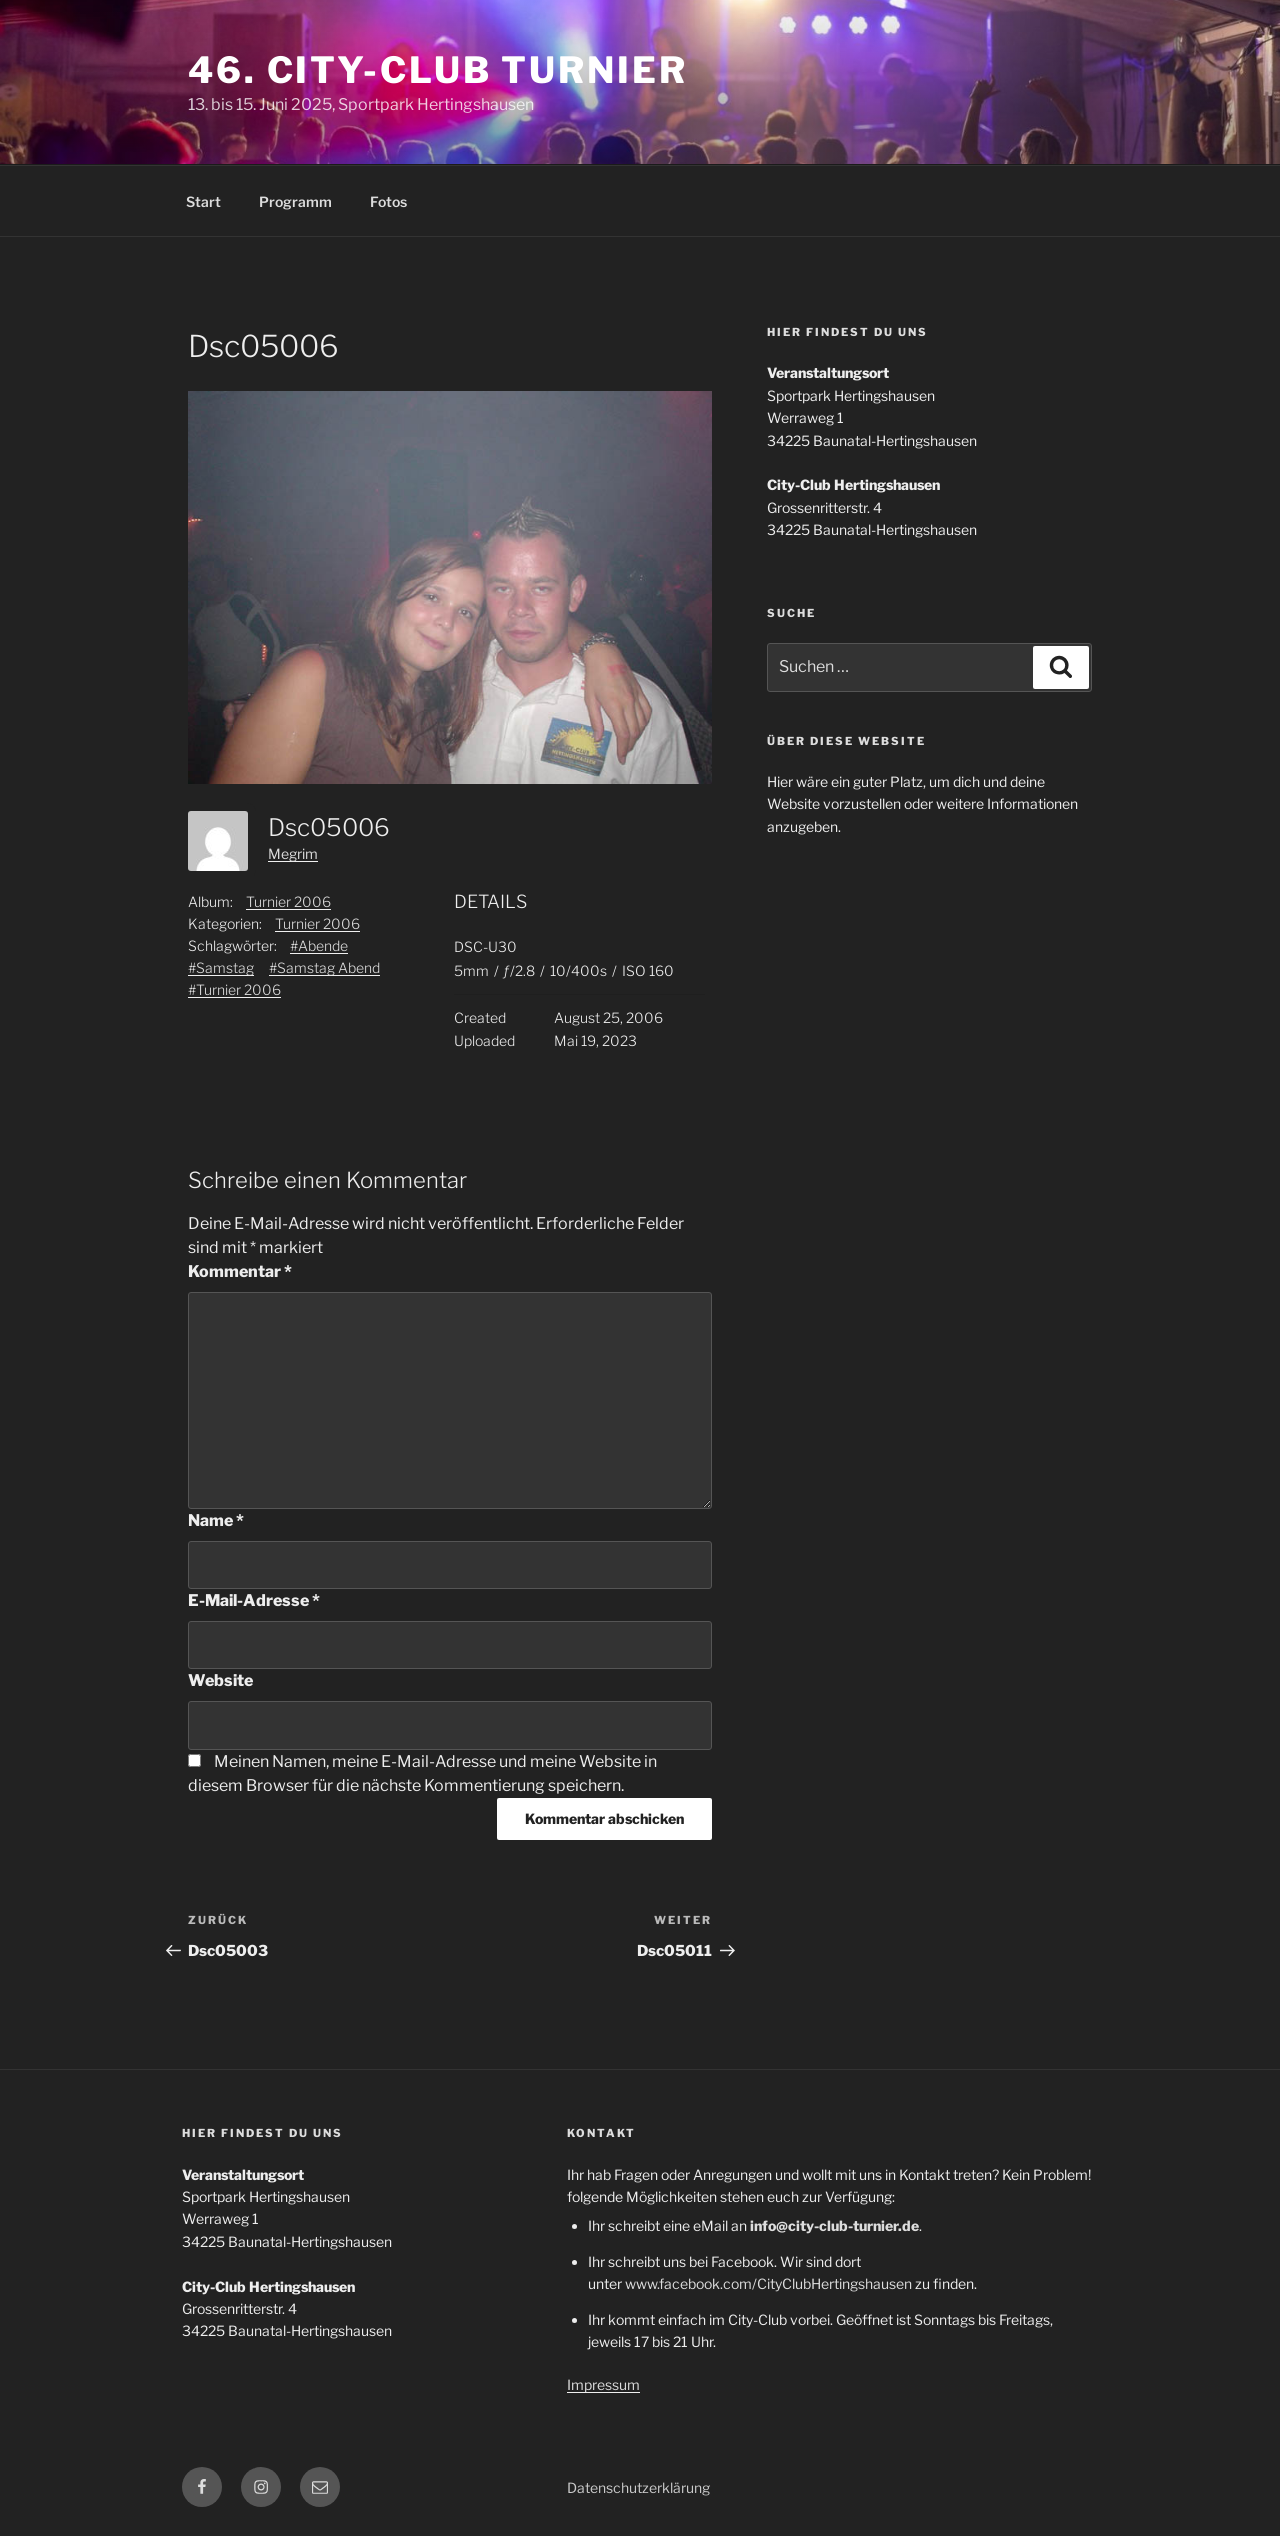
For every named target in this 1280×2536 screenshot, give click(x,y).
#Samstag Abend (324, 967)
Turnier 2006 (288, 901)
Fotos (388, 201)
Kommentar (240, 1271)
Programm (295, 201)
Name (216, 1520)
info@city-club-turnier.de (834, 2225)
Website (220, 1680)
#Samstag (221, 967)
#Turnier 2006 (234, 989)
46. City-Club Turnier (437, 70)
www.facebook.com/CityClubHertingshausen (768, 2283)
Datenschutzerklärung (638, 2487)
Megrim (293, 853)
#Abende (319, 945)
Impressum (603, 2384)
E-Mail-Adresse (254, 1600)
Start (203, 201)
